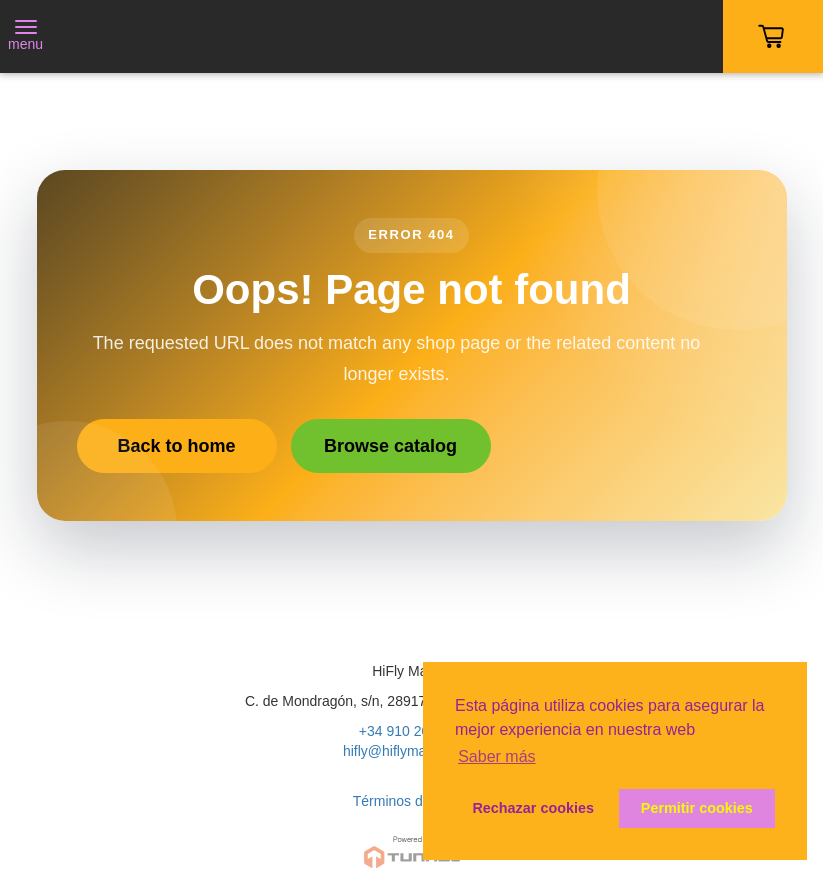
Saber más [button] (496, 756)
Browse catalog (390, 446)
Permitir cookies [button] (697, 808)
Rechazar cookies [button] (533, 808)
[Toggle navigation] (25, 37)
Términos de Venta (412, 801)
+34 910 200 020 (412, 731)
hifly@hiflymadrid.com (411, 751)
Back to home (176, 446)
